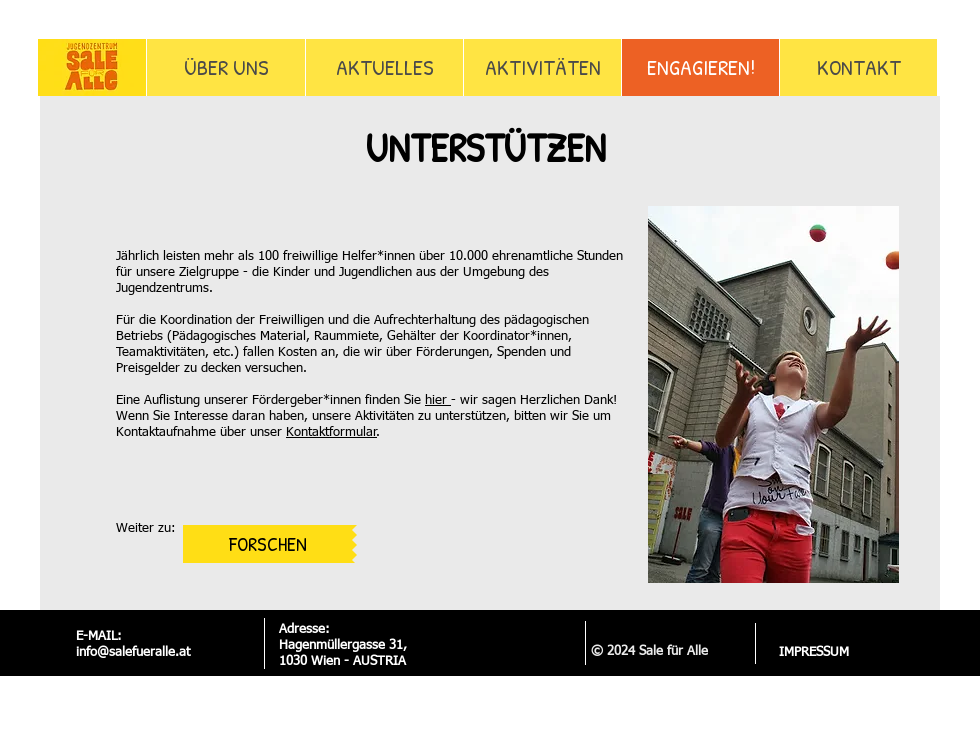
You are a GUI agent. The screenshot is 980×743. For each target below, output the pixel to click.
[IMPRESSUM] (813, 653)
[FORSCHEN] (267, 544)
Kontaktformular (331, 432)
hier (438, 400)
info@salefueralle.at (133, 652)
